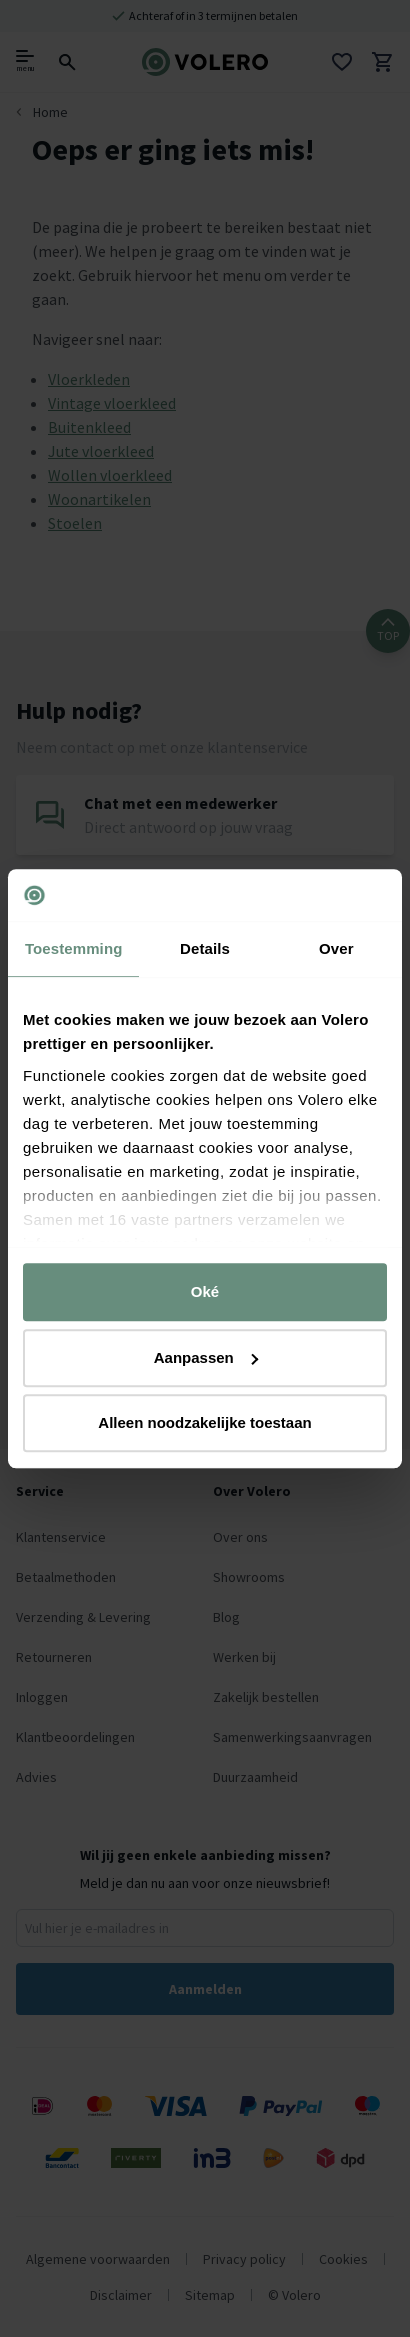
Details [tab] (205, 948)
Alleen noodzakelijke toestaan (204, 1422)
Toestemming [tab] (74, 948)
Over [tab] (336, 948)
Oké (205, 1291)
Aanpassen (206, 1357)
